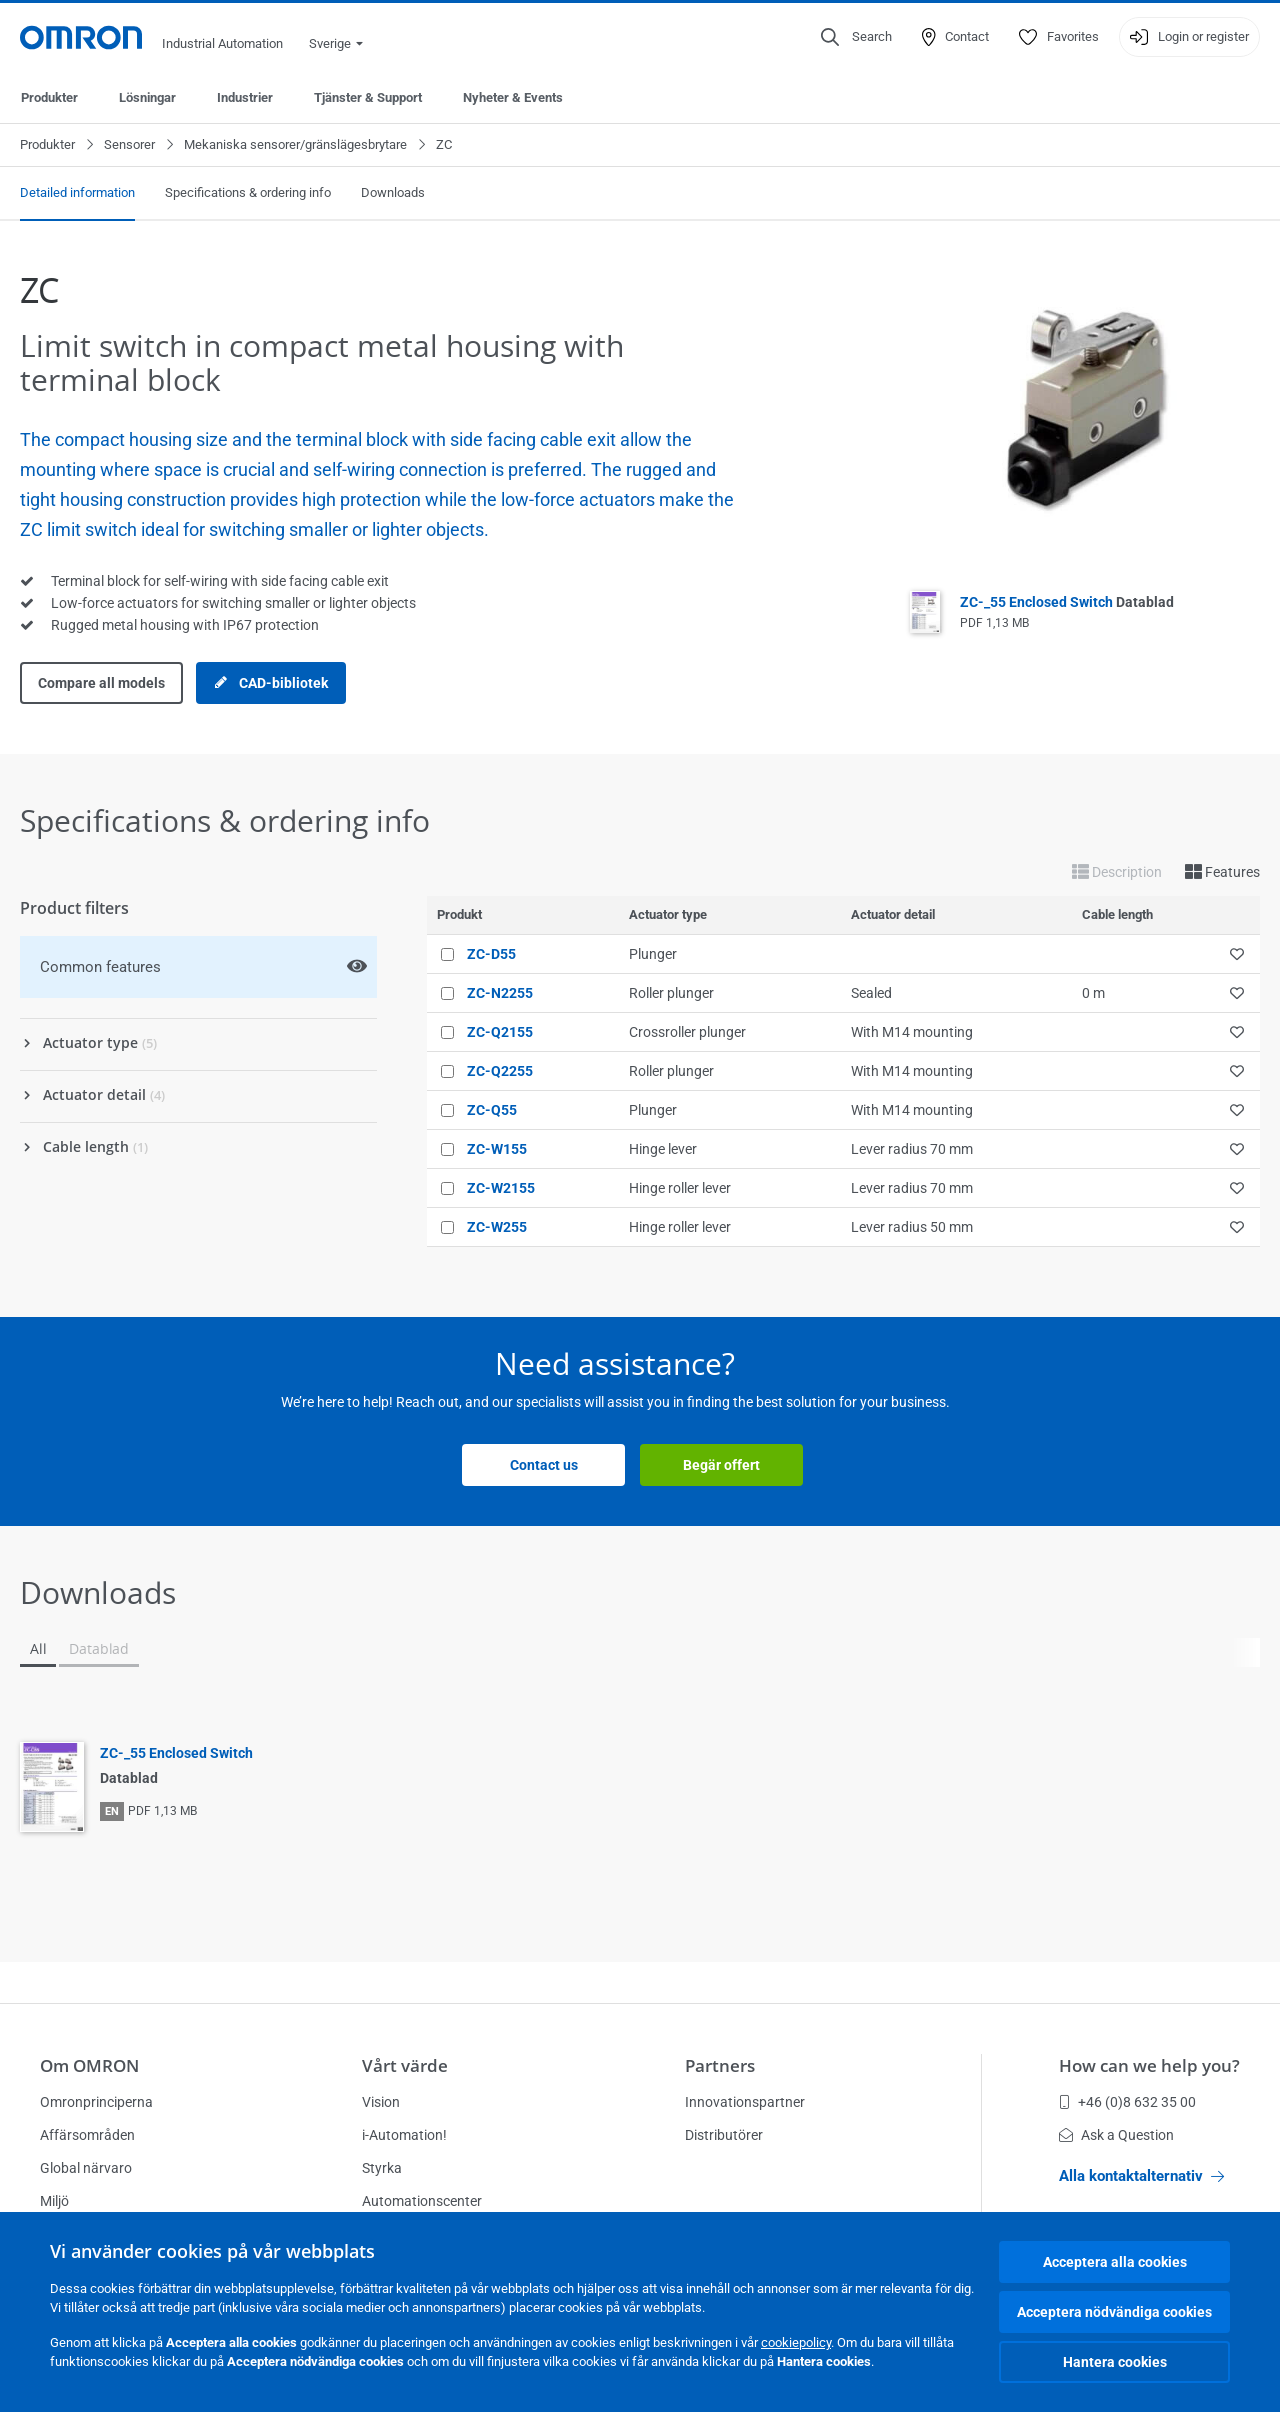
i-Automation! (404, 2135)
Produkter (49, 97)
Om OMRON (89, 2065)
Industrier (245, 97)
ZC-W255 (497, 1227)
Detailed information (77, 192)
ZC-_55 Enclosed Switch (1067, 602)
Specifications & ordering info (248, 192)
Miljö (54, 2201)
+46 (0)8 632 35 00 (1127, 2102)
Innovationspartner (745, 2102)
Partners (720, 2065)
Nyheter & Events (513, 97)
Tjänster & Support (368, 97)
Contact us (544, 1465)
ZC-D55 (491, 954)
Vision (381, 2102)
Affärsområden (87, 2135)
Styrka (382, 2168)
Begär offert (721, 1465)
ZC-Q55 (492, 1110)
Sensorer (129, 144)
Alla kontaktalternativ (1141, 2176)
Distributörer (724, 2135)
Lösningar (147, 97)
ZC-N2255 (500, 993)
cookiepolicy (796, 2342)
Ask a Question (1116, 2135)
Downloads (393, 192)
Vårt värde (405, 2065)
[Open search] (856, 37)
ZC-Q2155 (500, 1032)
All (38, 1648)
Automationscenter (422, 2201)
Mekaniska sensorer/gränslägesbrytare (295, 144)
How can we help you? (1149, 2065)
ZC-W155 (497, 1149)
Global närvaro (86, 2168)
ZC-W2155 (501, 1188)
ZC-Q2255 (500, 1071)
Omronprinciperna (96, 2102)
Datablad (99, 1648)
